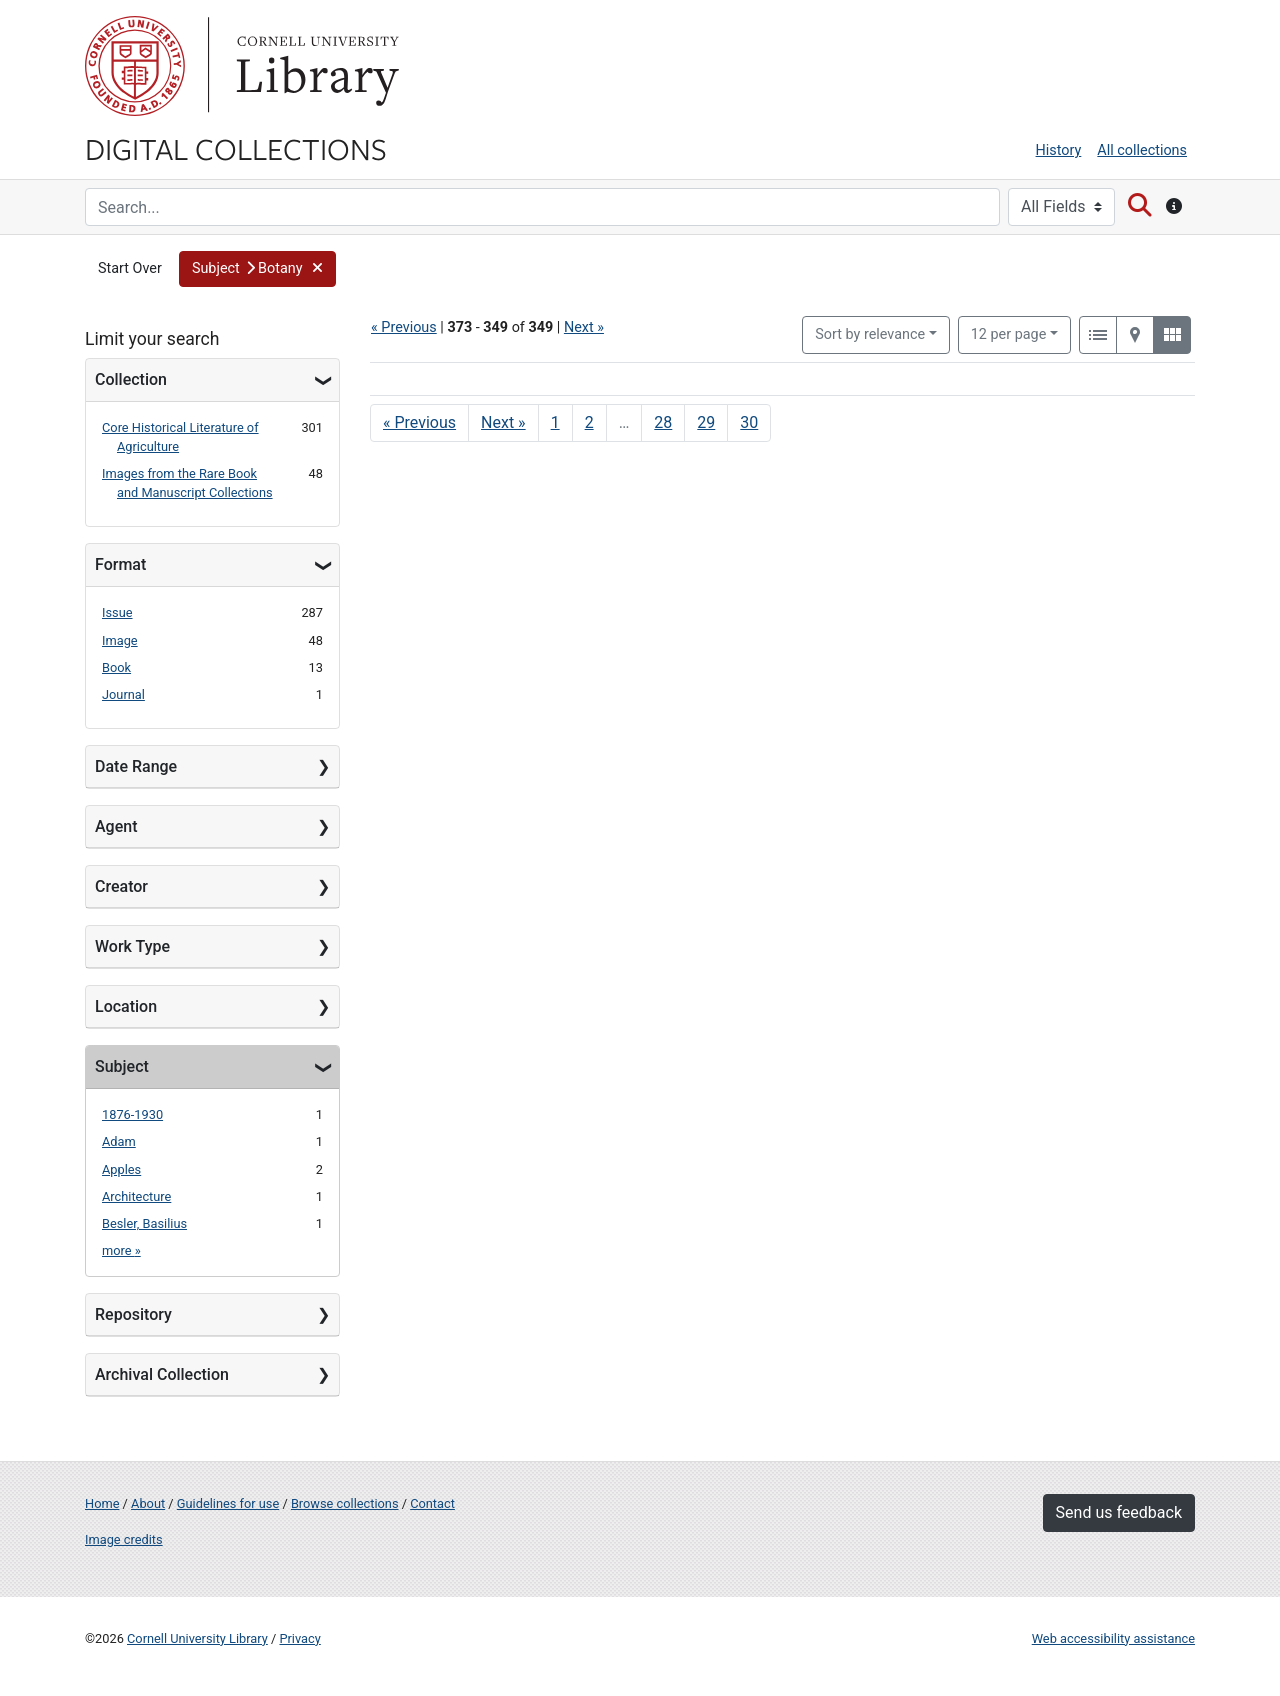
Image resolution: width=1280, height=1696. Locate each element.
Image (120, 640)
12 (1009, 333)
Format (120, 564)
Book (116, 667)
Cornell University (135, 66)
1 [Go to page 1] (555, 422)
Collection (131, 379)
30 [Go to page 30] (749, 422)
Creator (121, 886)
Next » (584, 327)
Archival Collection (162, 1374)
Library (315, 66)
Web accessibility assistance (1113, 1638)
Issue (117, 612)
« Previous (404, 327)
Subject (122, 1066)
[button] (257, 269)
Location (126, 1006)
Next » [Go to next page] (503, 422)
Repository (133, 1314)
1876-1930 (132, 1114)
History (1059, 150)
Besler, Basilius (144, 1223)
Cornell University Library (197, 1638)
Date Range (136, 766)
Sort (870, 334)
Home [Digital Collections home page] (102, 1503)
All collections (1142, 150)
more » (121, 1250)
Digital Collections (236, 148)
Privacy (299, 1638)
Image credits (124, 1539)
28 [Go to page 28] (663, 422)
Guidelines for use (228, 1503)
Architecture (136, 1196)
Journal (123, 694)
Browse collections (345, 1503)
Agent (116, 826)
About (148, 1503)
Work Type (132, 946)
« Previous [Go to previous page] (419, 422)
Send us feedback (1119, 1512)
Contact (432, 1503)
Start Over (130, 268)
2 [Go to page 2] (589, 422)
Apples (121, 1169)
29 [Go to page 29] (706, 422)
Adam (119, 1141)
